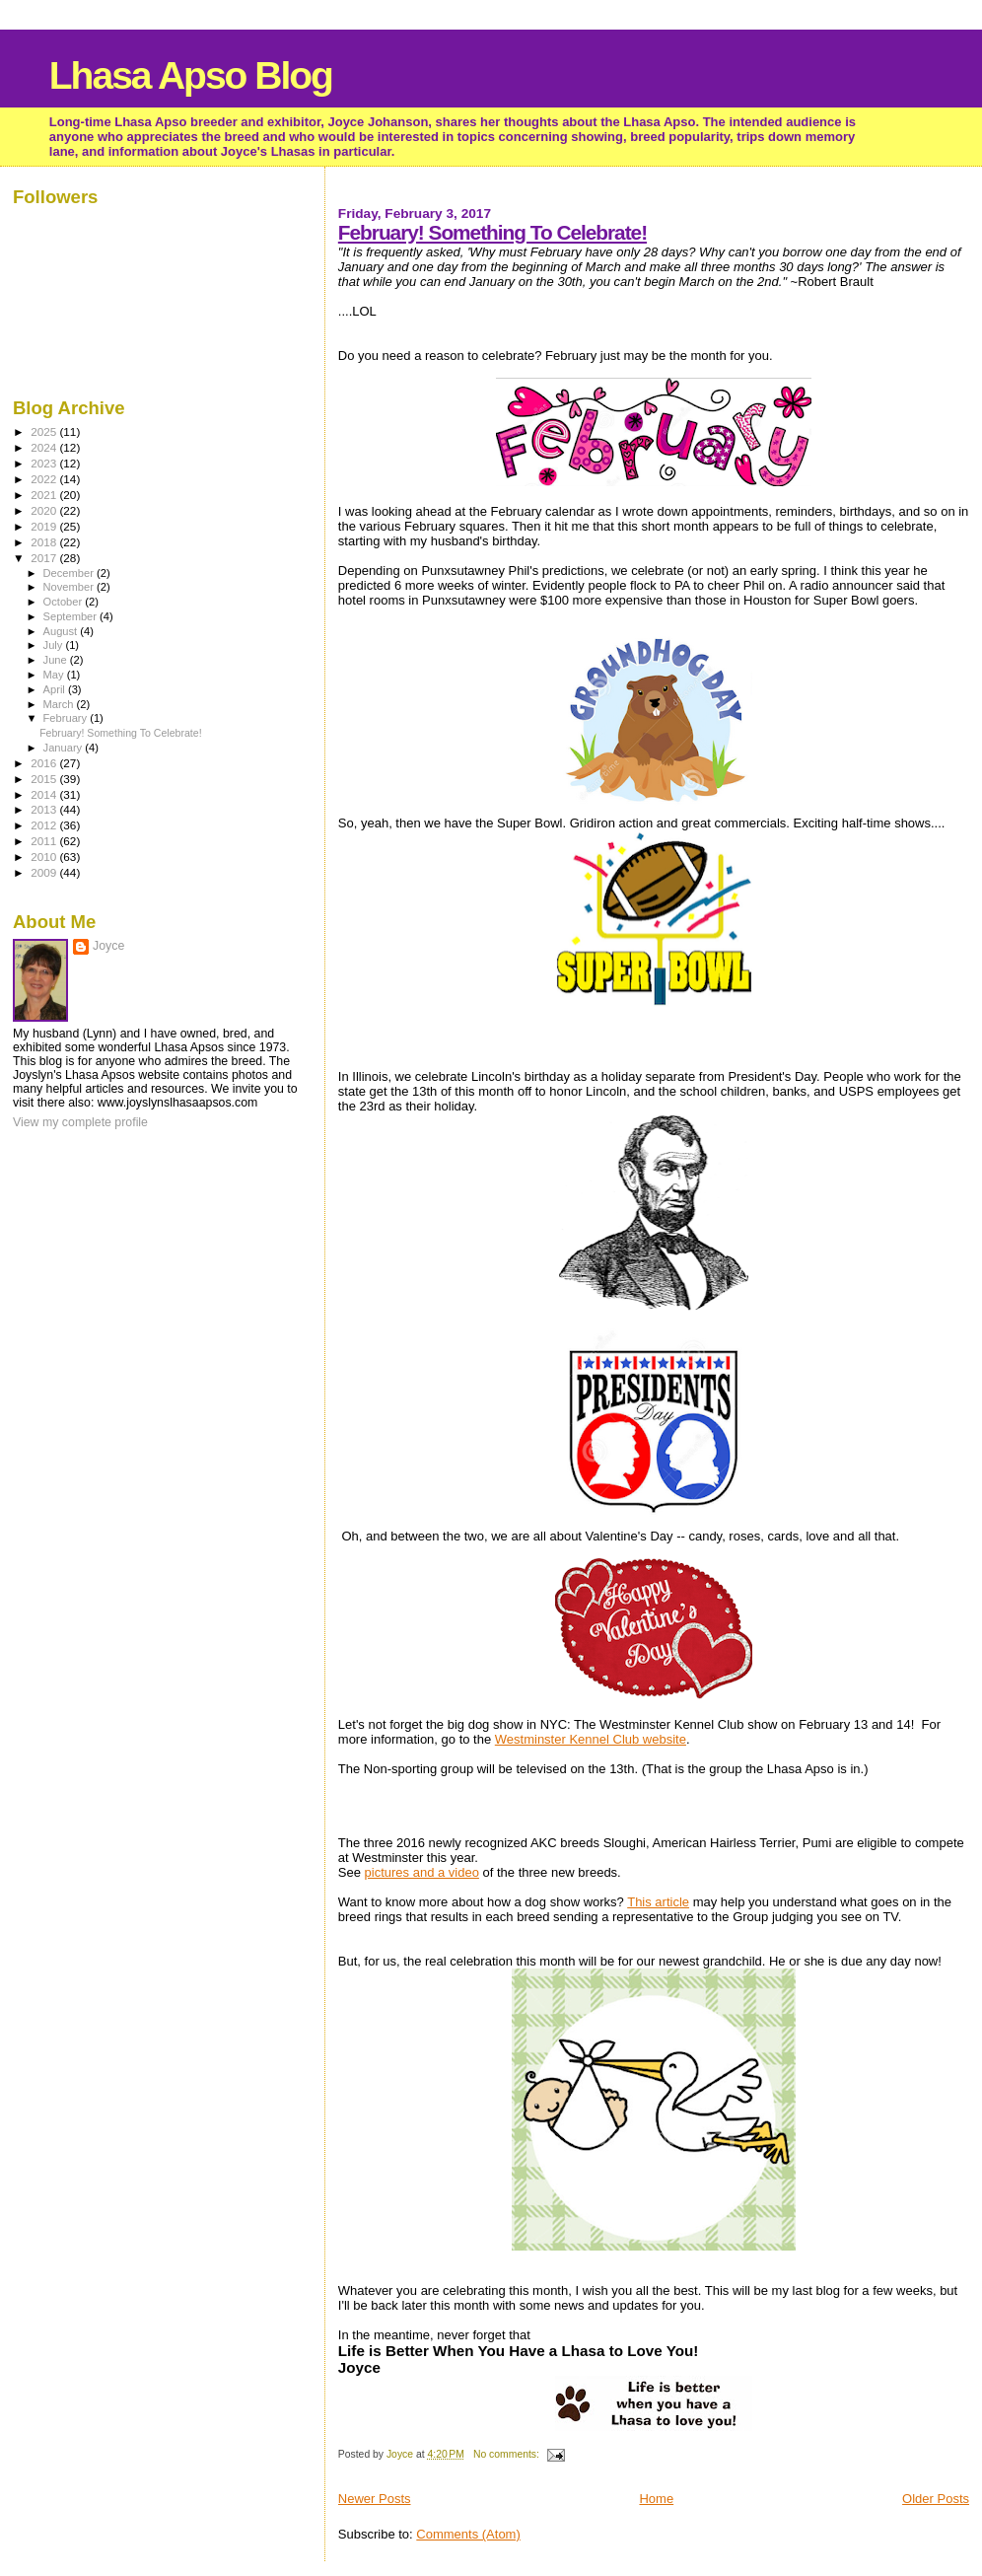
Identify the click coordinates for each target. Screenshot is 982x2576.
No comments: (507, 2454)
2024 (45, 447)
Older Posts (935, 2498)
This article (658, 1902)
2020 (45, 510)
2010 (45, 856)
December (70, 573)
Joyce (108, 946)
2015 (45, 778)
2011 (45, 840)
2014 (45, 794)
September (72, 616)
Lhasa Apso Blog (190, 75)
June (56, 660)
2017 (45, 557)
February (67, 718)
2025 (45, 431)
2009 (45, 872)
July (54, 645)
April (55, 689)
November (70, 587)
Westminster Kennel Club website (590, 1739)
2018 (45, 542)
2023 (45, 463)
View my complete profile (80, 1122)
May (55, 674)
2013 (45, 809)
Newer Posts (374, 2498)
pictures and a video (422, 1872)
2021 (45, 494)
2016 (45, 762)
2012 (45, 825)
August (62, 631)
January (64, 747)
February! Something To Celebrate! (492, 232)
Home (656, 2498)
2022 (45, 478)
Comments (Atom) (468, 2534)
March (60, 704)
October (64, 602)
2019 (45, 526)
